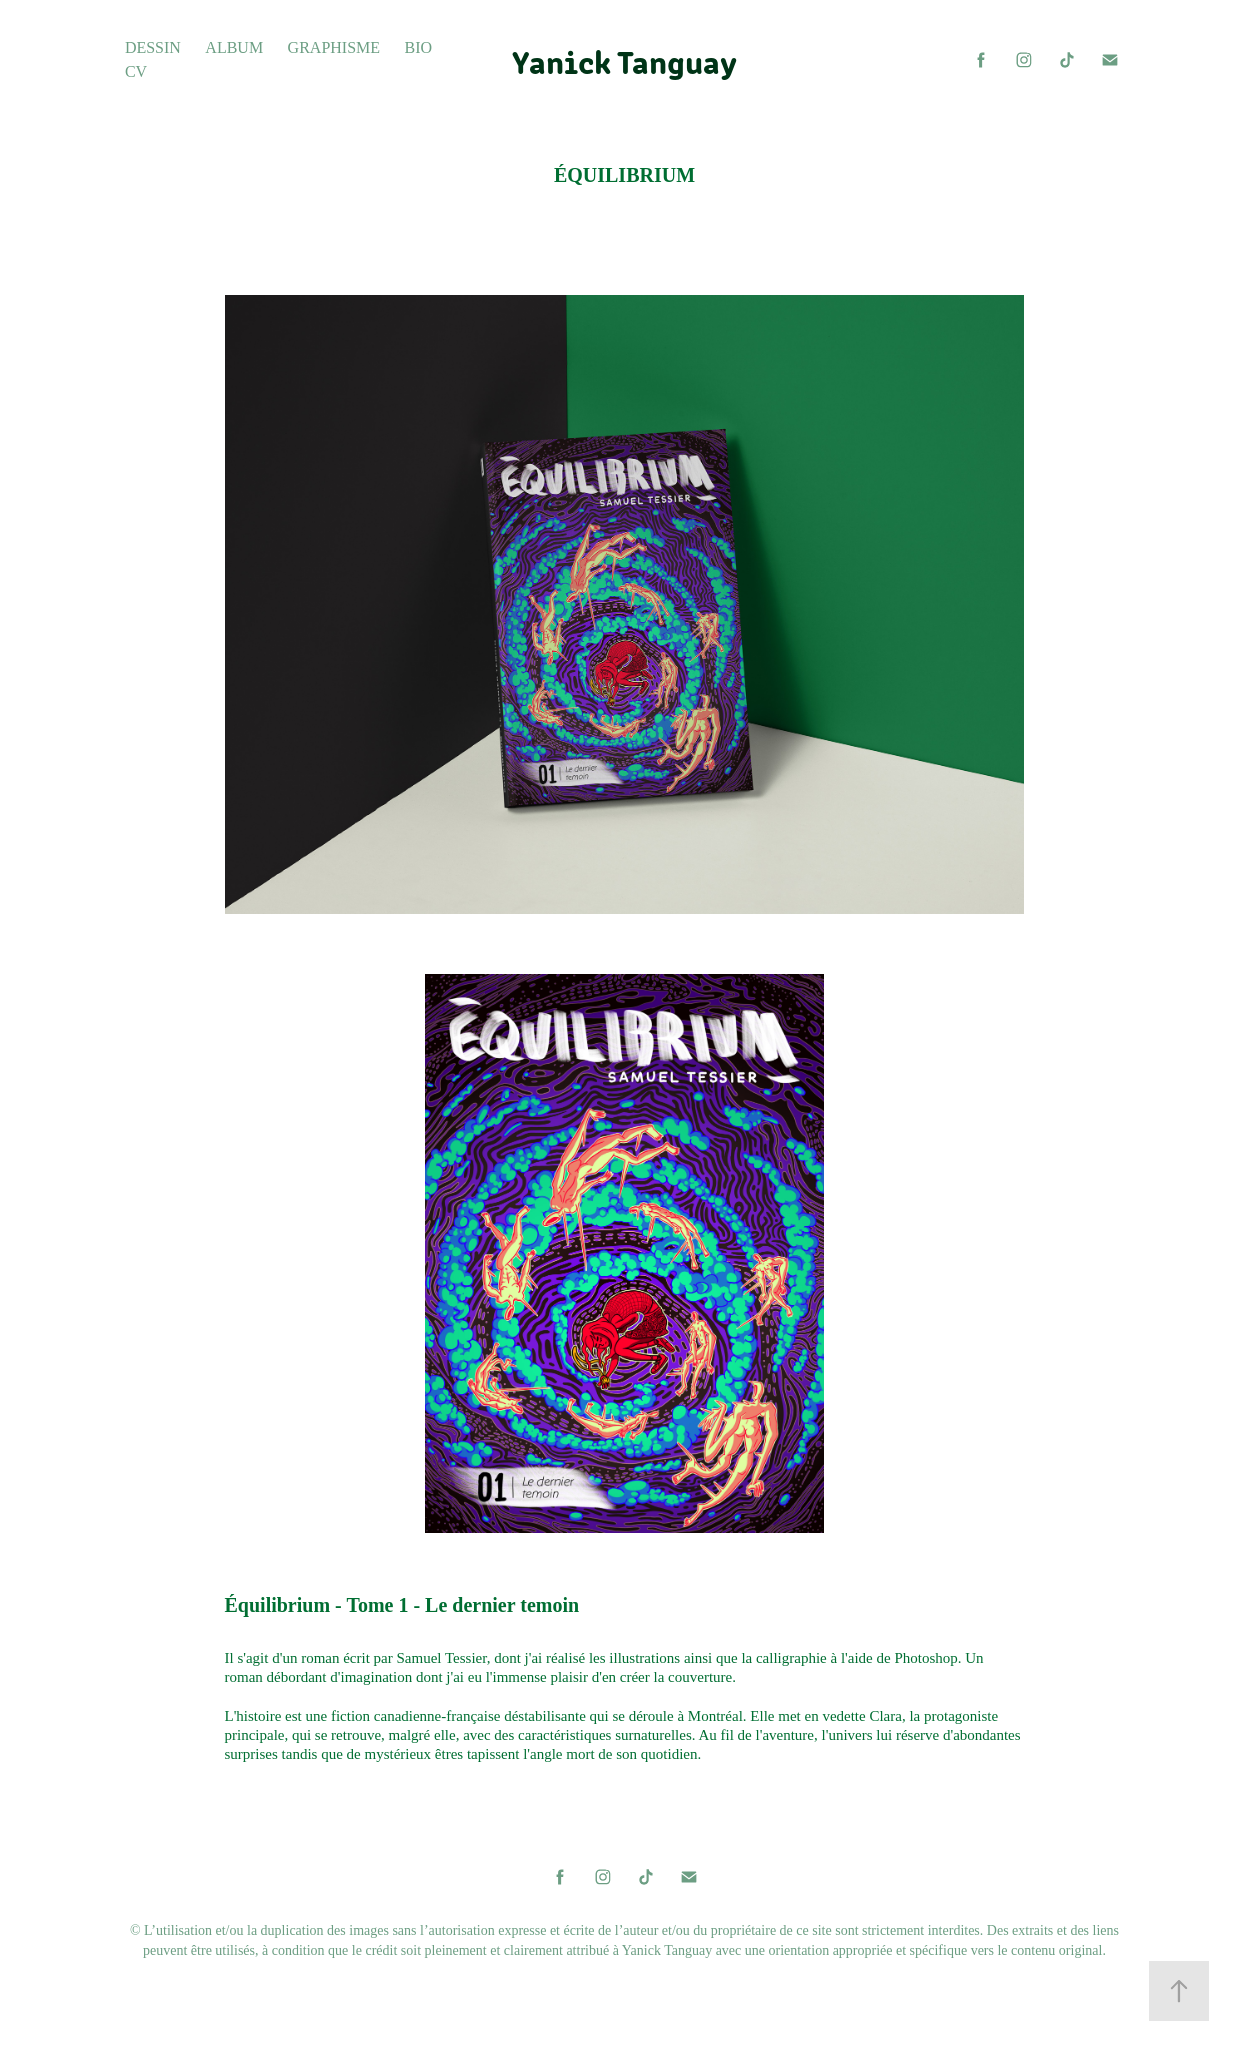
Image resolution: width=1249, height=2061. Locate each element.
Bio (419, 47)
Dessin (153, 47)
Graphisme (334, 47)
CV (136, 71)
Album (234, 47)
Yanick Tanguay (624, 60)
